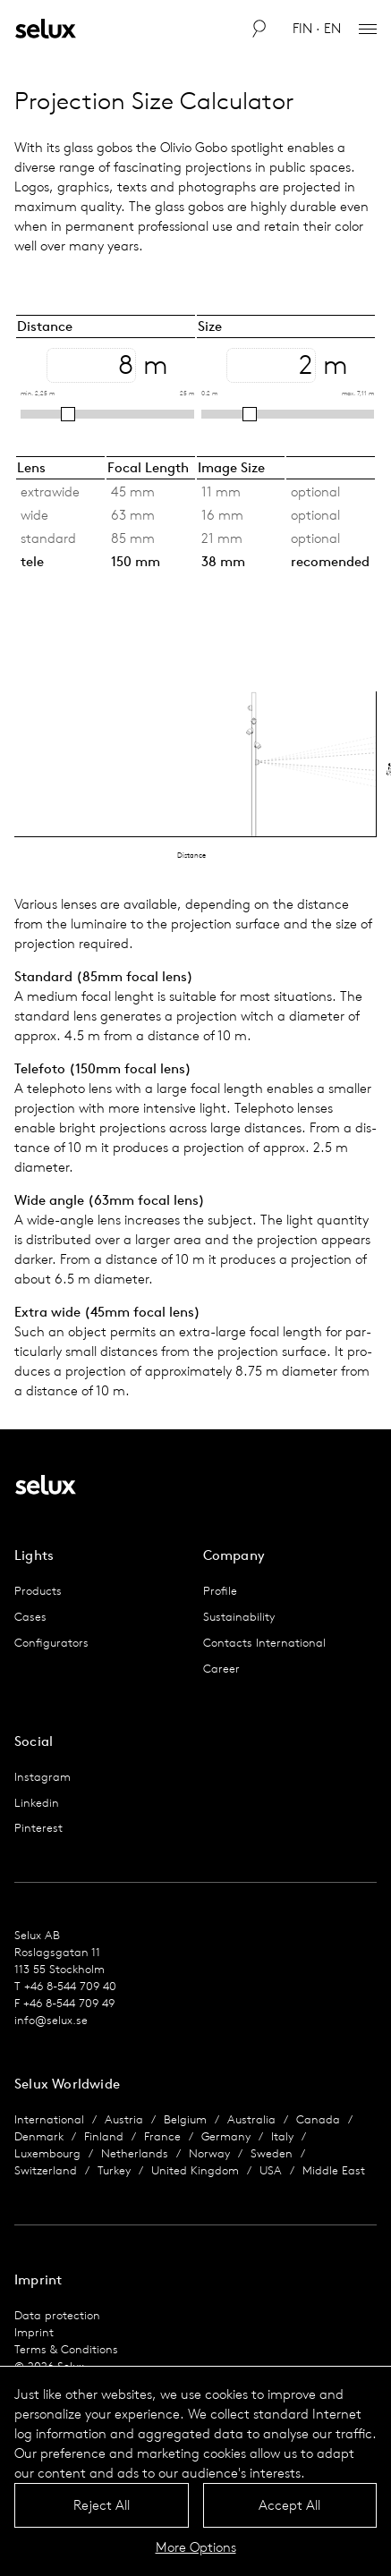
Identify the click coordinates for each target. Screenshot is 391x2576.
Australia (251, 2119)
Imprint (34, 2332)
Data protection (57, 2315)
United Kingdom (195, 2170)
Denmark (39, 2136)
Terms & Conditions (66, 2349)
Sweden (272, 2153)
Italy (282, 2136)
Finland (103, 2136)
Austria (124, 2119)
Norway (209, 2153)
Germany (226, 2136)
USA (270, 2170)
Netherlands (134, 2153)
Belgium (185, 2119)
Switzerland (45, 2170)
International (49, 2119)
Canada (318, 2119)
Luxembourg (47, 2153)
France (162, 2136)
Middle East (333, 2170)
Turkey (114, 2170)
